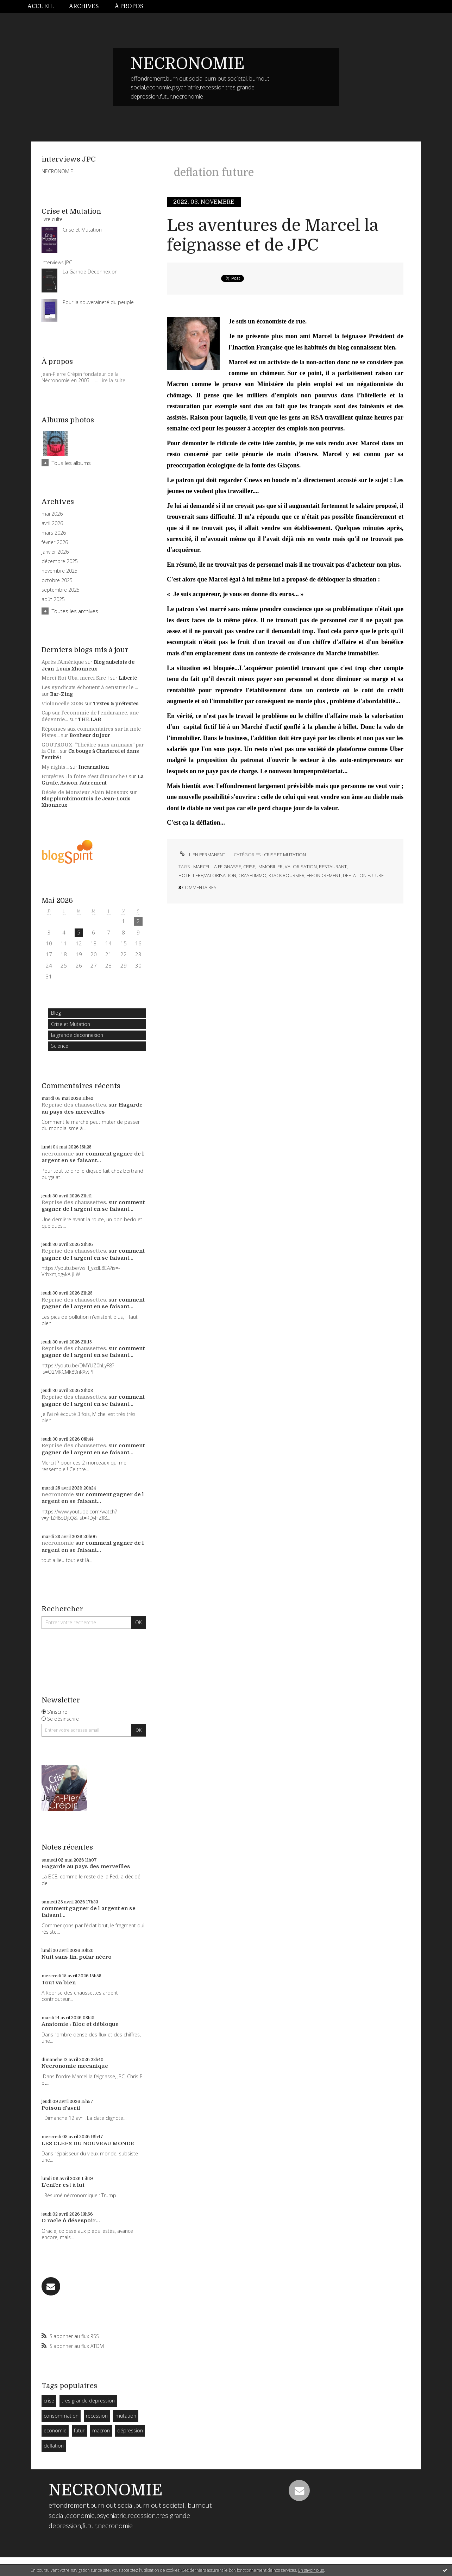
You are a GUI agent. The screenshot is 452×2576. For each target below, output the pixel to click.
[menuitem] (44, 6)
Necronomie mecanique (75, 2066)
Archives (84, 6)
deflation (54, 2445)
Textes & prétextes (116, 703)
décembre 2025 (60, 561)
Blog (56, 1012)
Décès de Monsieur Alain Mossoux (85, 792)
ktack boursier (287, 875)
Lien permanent (201, 854)
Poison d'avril (61, 2108)
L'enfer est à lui (63, 2185)
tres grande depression (88, 2400)
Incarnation (94, 767)
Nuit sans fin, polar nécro (77, 1957)
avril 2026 (52, 523)
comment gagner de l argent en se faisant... (93, 1157)
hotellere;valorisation (207, 875)
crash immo (252, 875)
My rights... (55, 767)
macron (101, 2430)
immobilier (270, 866)
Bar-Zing (61, 694)
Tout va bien (59, 1982)
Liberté (128, 678)
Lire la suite (112, 380)
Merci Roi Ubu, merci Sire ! (75, 678)
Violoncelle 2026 (62, 703)
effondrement (324, 875)
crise (49, 2400)
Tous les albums (71, 462)
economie (55, 2430)
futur (79, 2430)
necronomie (58, 1154)
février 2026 (55, 542)
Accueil (40, 6)
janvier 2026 (55, 552)
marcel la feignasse (217, 866)
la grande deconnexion (77, 1035)
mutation (125, 2415)
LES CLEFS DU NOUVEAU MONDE (88, 2143)
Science (59, 1046)
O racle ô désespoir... (71, 2220)
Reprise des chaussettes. (74, 1105)
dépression (130, 2430)
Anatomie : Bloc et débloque (80, 2024)
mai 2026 (52, 514)
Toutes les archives (75, 611)
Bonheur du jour (89, 735)
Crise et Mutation (70, 1024)
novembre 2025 (59, 571)
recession (97, 2415)
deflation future (363, 875)
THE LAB (89, 719)
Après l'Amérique (63, 662)
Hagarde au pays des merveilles (92, 1108)
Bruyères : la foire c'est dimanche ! (84, 776)
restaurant (333, 866)
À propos (129, 6)
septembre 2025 (61, 590)
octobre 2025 (57, 580)
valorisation (301, 866)
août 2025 (53, 599)
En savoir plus (311, 2570)
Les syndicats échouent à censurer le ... (90, 687)
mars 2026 (54, 533)
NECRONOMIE (188, 64)
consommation (61, 2415)
